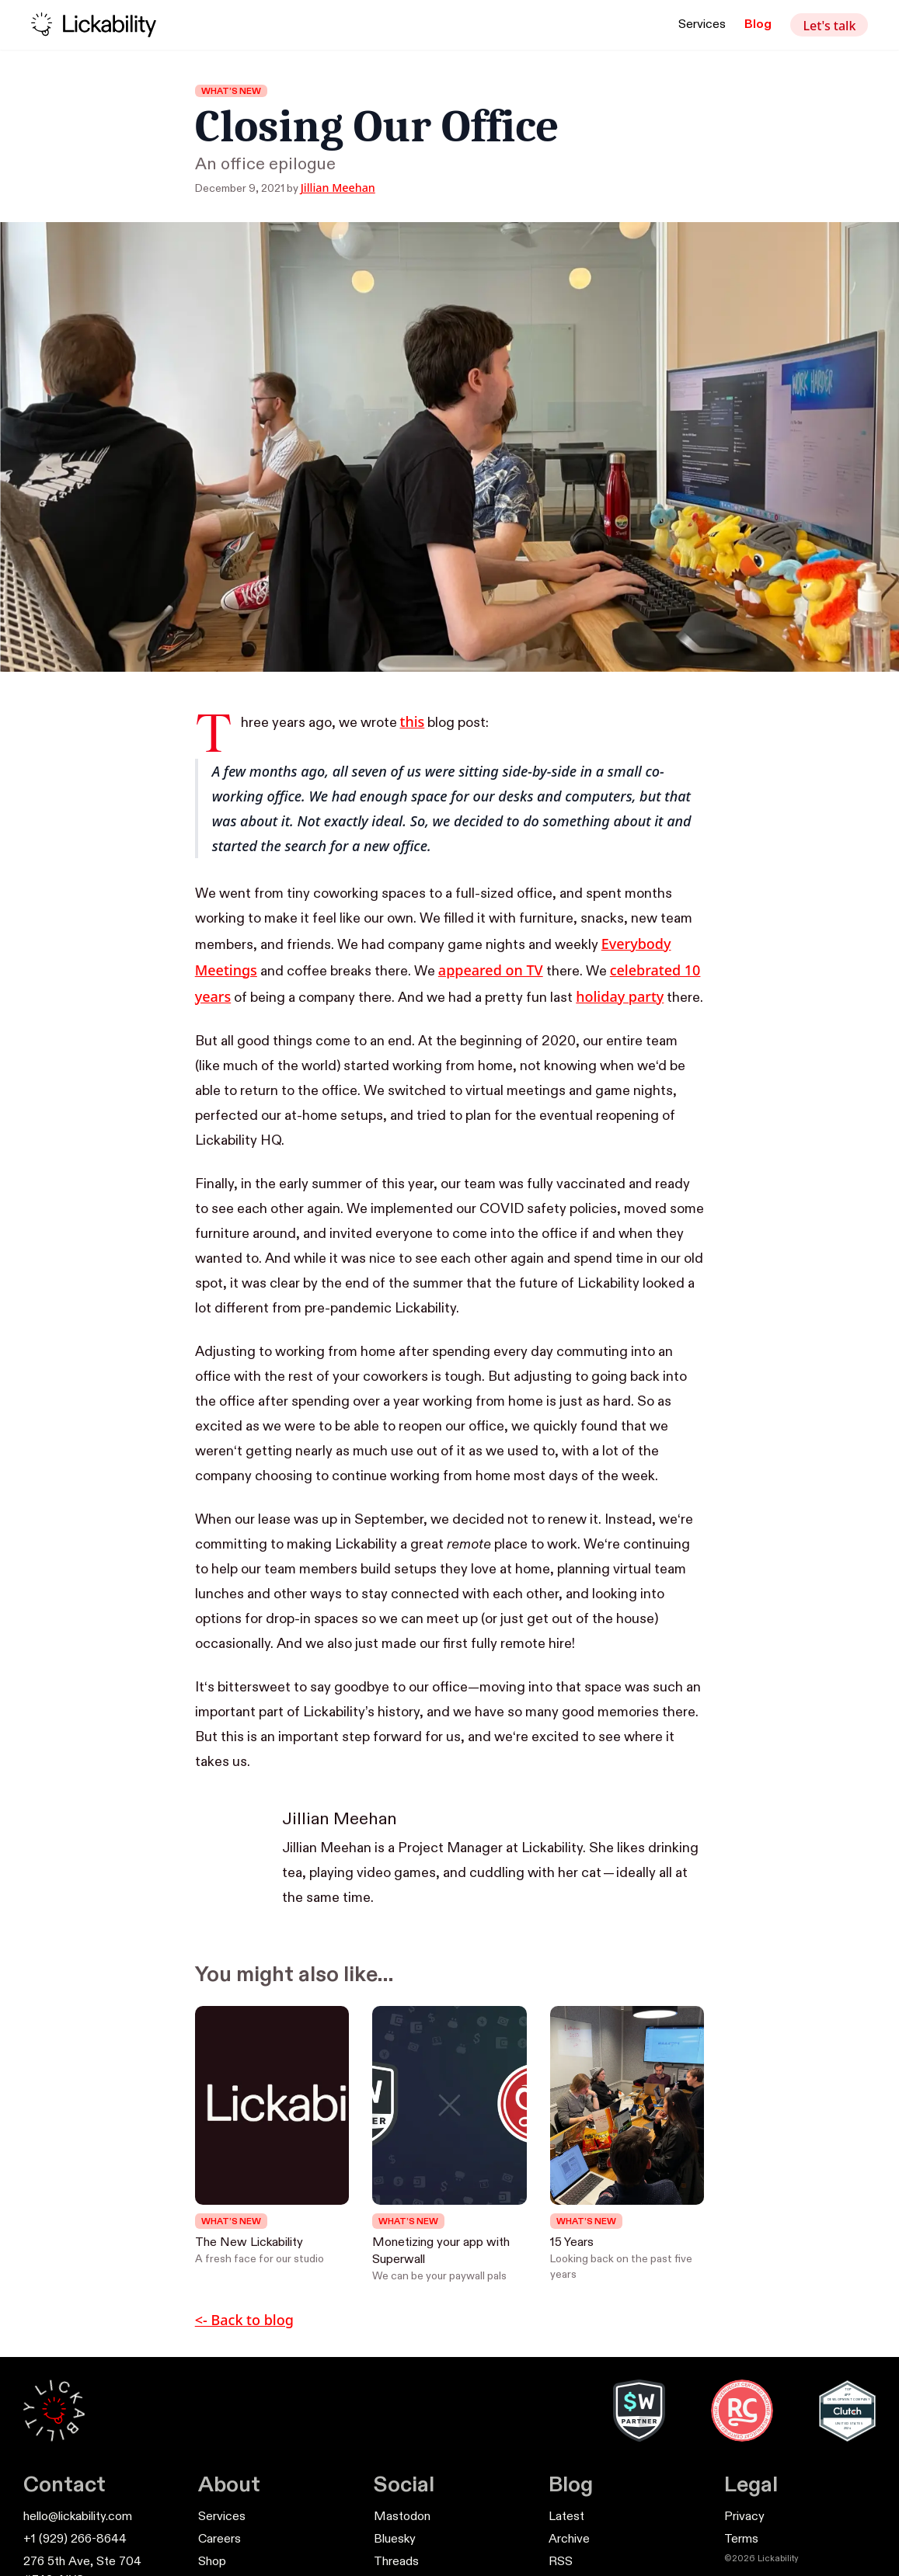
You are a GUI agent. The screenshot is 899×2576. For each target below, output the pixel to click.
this (412, 721)
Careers (219, 2539)
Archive (569, 2539)
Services (702, 25)
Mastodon (402, 2517)
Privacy (744, 2517)
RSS (561, 2562)
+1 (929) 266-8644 (75, 2539)
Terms (741, 2539)
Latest (566, 2517)
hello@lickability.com (77, 2517)
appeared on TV (490, 970)
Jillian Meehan (338, 187)
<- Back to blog (244, 2319)
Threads (396, 2562)
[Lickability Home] (54, 2410)
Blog (758, 25)
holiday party (620, 996)
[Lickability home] (93, 24)
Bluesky (395, 2539)
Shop (212, 2562)
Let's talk (829, 25)
